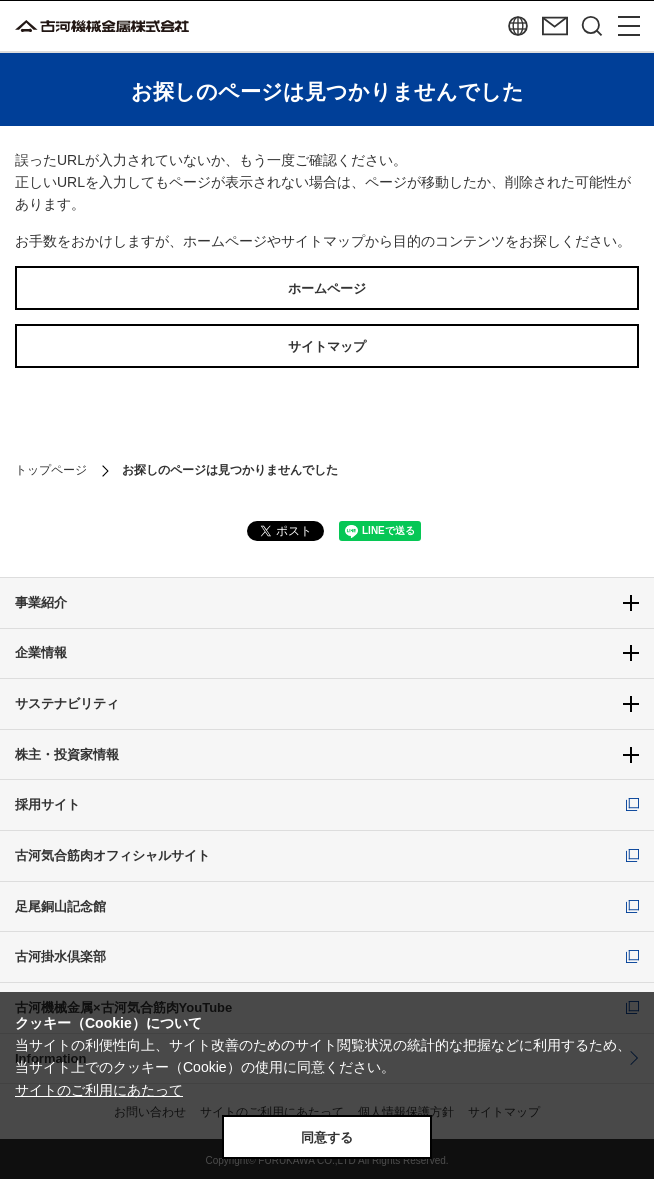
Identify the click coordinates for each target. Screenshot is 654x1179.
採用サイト (47, 804)
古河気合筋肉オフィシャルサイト (112, 855)
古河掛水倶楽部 (60, 956)
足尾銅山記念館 (60, 906)
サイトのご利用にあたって (99, 1090)
